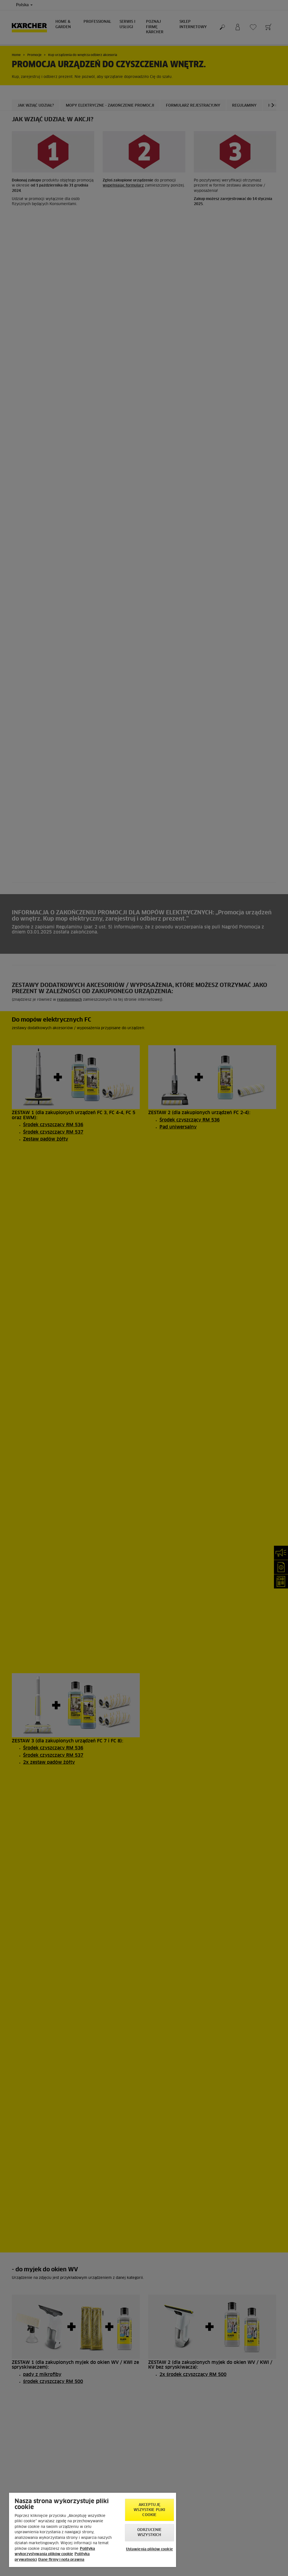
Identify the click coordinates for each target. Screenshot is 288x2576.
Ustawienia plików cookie (149, 2549)
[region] (92, 2530)
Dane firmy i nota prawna (61, 2560)
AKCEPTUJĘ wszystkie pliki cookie (149, 2510)
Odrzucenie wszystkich (149, 2532)
